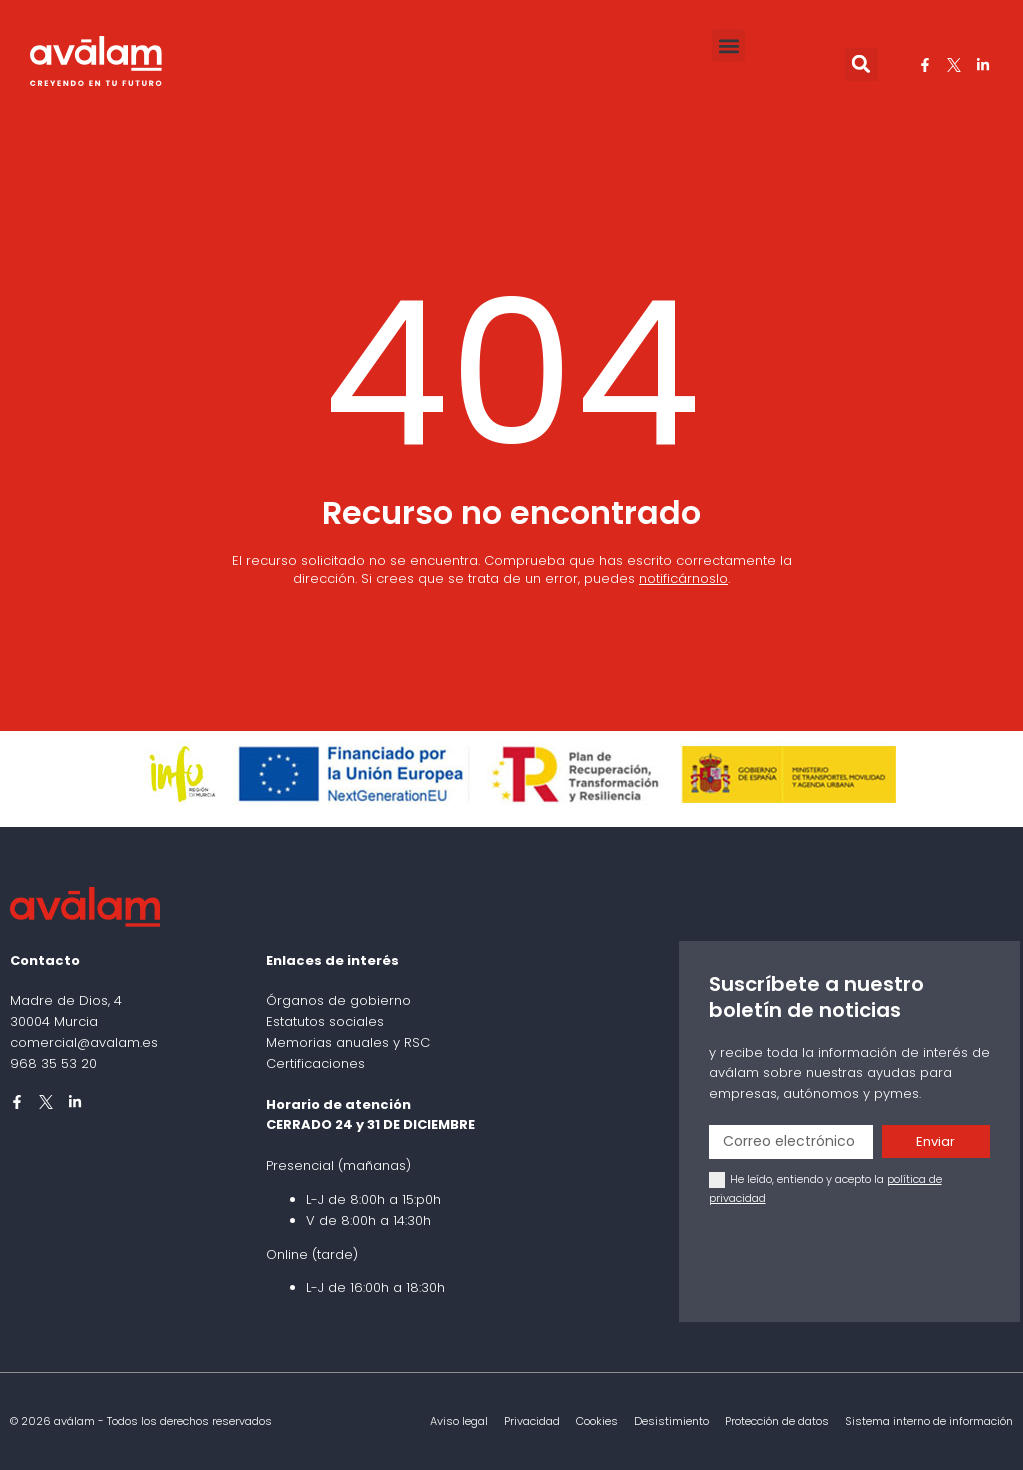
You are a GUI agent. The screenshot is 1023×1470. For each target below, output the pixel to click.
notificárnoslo (683, 578)
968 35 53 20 (53, 1063)
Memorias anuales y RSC (348, 1042)
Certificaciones (315, 1063)
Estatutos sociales (325, 1021)
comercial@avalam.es (84, 1042)
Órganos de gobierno (338, 1000)
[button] (728, 45)
